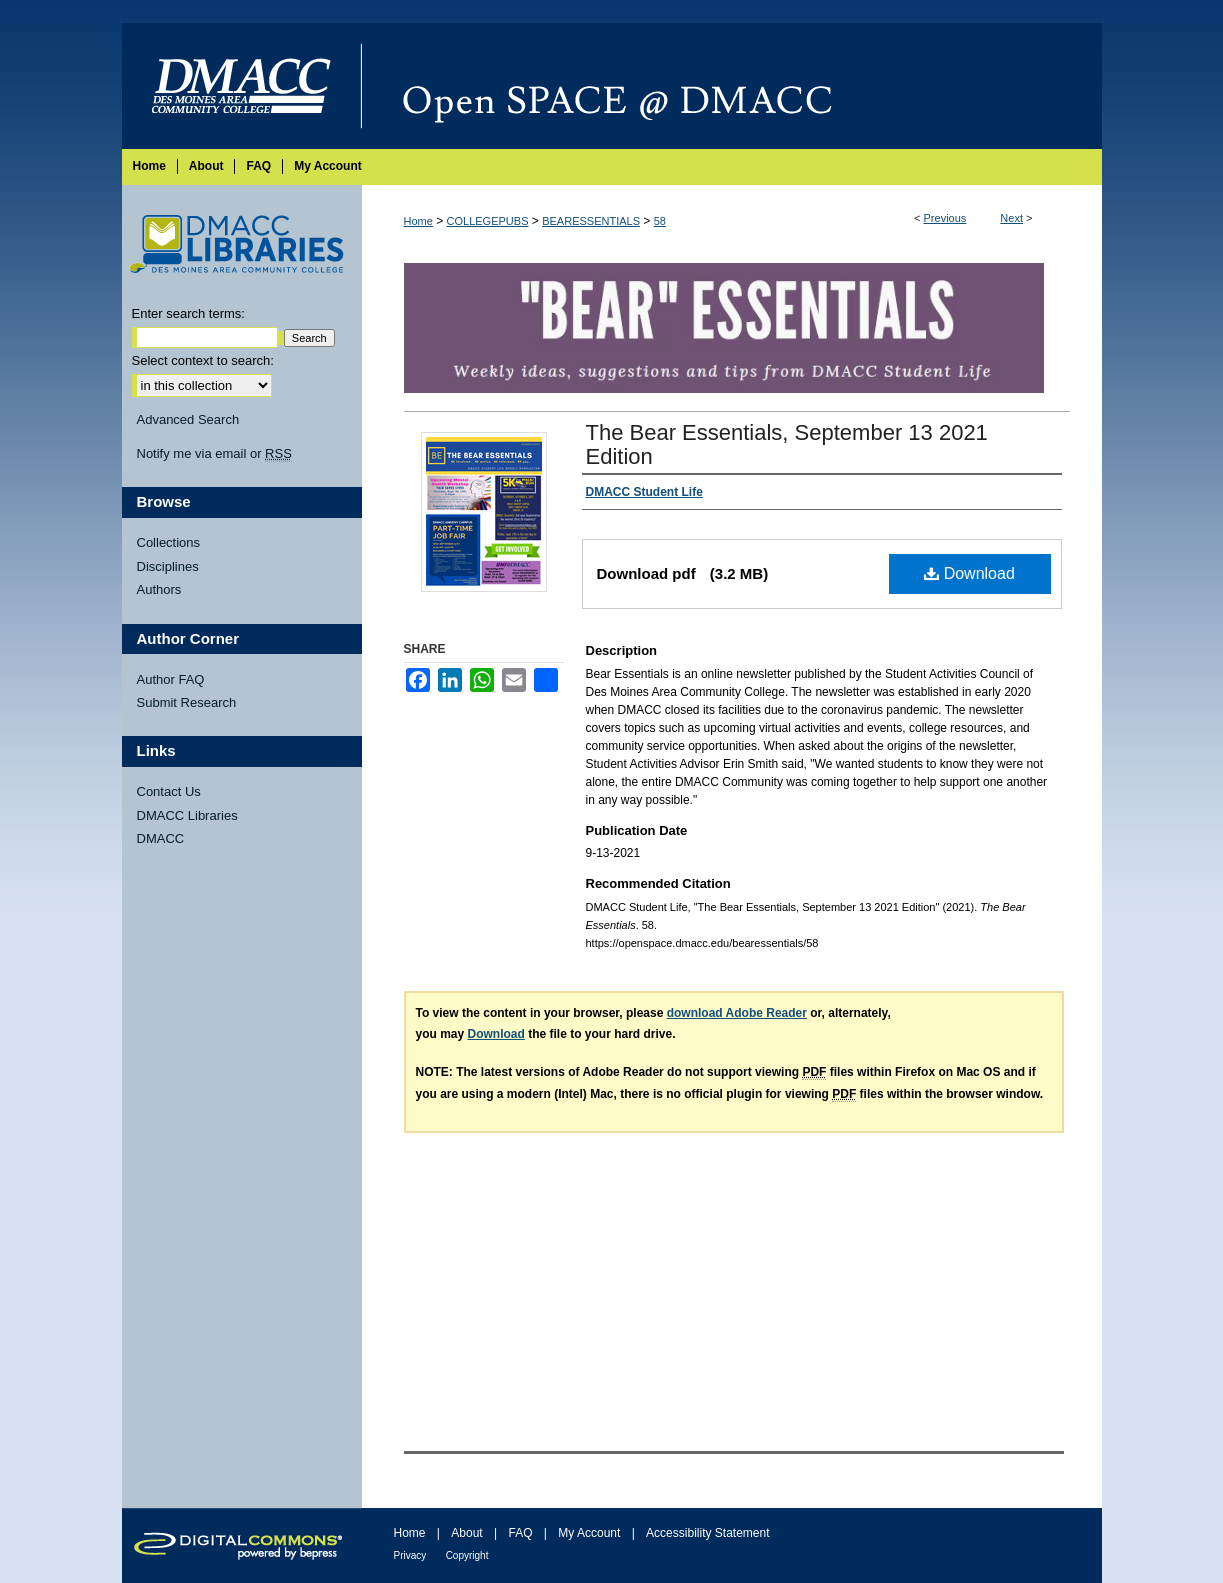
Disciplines (168, 566)
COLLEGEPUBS (488, 221)
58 (660, 221)
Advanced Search (188, 419)
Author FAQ (171, 679)
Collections (169, 542)
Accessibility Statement (707, 1533)
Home (418, 221)
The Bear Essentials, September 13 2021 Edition (787, 444)
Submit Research (187, 702)
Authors (159, 589)
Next (1011, 218)
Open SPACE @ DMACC (732, 86)
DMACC (161, 838)
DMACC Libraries (187, 815)
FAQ (520, 1533)
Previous (945, 218)
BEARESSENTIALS (591, 221)
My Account (589, 1533)
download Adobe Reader (737, 1013)
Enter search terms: (188, 313)
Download (969, 573)
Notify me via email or (214, 454)
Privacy (410, 1555)
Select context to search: (203, 360)
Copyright (467, 1555)
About (466, 1533)
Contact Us (169, 791)
